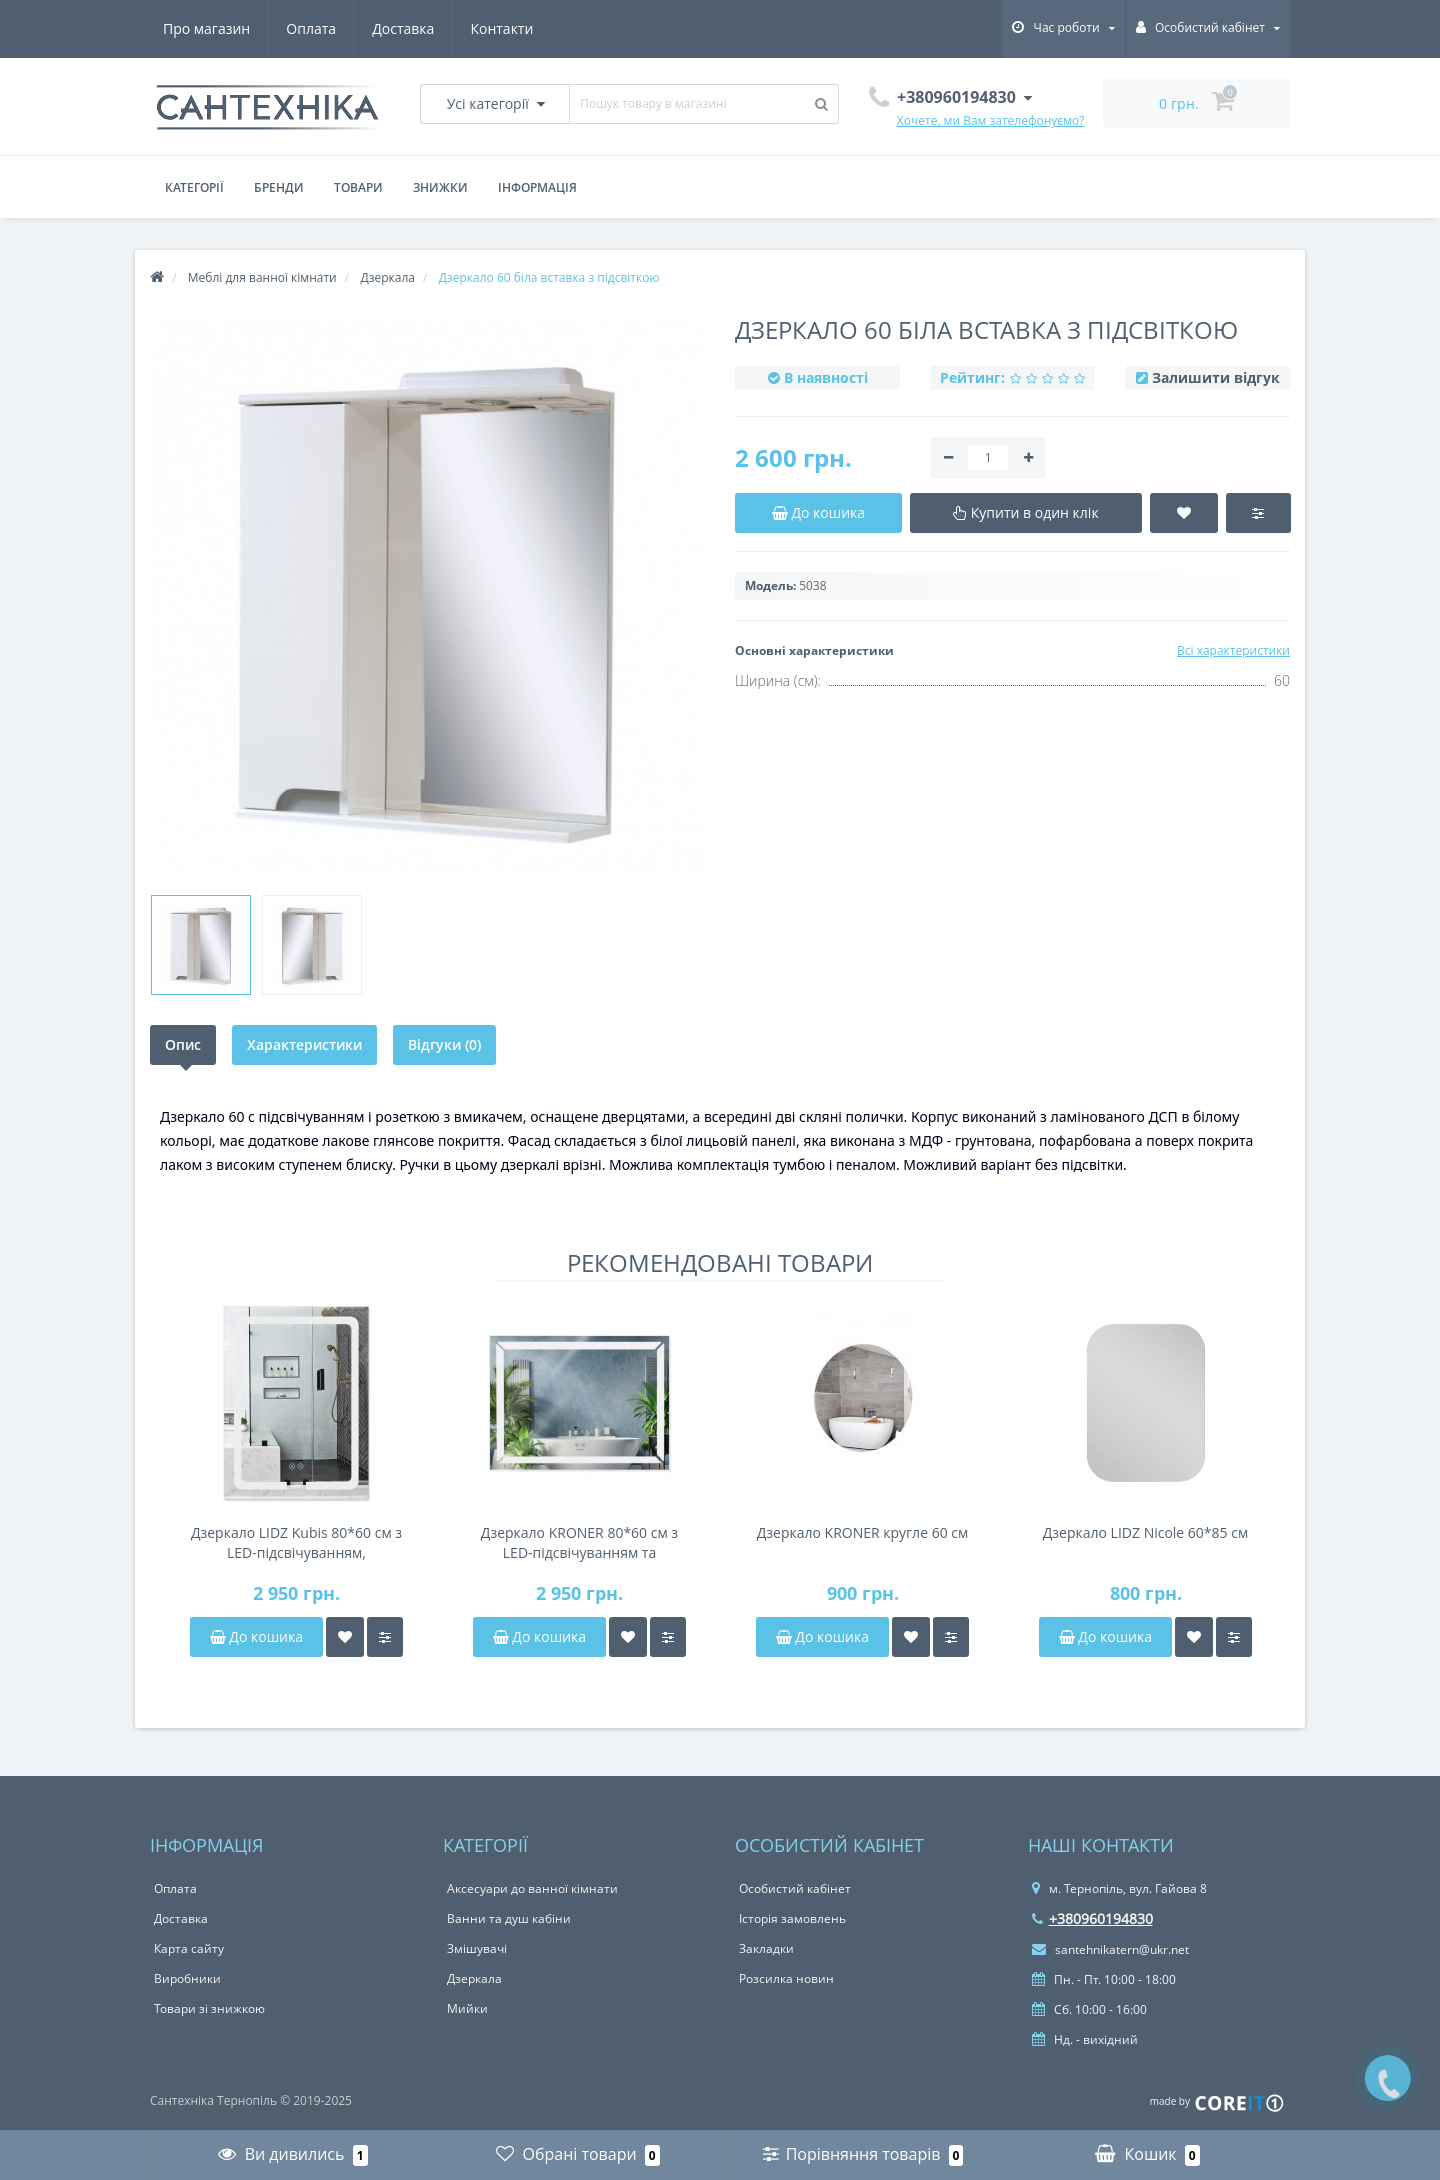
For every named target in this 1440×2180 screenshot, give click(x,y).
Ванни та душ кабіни (509, 1918)
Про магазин (206, 28)
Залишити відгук (1216, 377)
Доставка (403, 28)
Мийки (467, 2008)
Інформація (537, 187)
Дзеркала (474, 1978)
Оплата (311, 28)
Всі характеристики (1233, 650)
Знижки (440, 187)
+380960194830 (1092, 1918)
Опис (183, 1044)
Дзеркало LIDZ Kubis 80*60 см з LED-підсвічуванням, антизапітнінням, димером (296, 1543)
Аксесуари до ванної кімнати (532, 1888)
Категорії (194, 187)
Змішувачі (477, 1948)
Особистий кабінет (795, 1888)
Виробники (187, 1978)
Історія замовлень (792, 1918)
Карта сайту (189, 1948)
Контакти (501, 28)
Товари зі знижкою (209, 2008)
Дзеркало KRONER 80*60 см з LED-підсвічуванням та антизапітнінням (579, 1543)
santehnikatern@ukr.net (1110, 1949)
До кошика (256, 1636)
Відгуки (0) (444, 1044)
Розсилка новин (786, 1978)
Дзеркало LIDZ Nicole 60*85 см (1145, 1532)
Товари (358, 187)
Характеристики (304, 1044)
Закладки (766, 1948)
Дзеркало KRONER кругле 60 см (863, 1532)
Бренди (279, 187)
